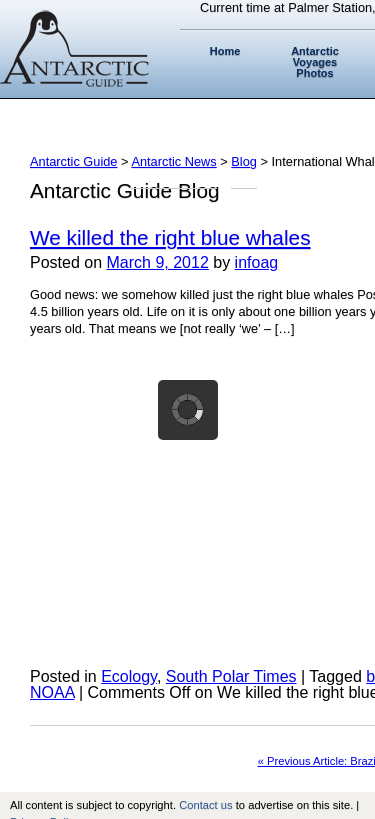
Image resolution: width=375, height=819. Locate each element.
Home (225, 51)
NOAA (52, 692)
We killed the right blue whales (170, 237)
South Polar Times (231, 676)
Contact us (205, 805)
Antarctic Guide (74, 161)
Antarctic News (173, 161)
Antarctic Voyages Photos (315, 62)
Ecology (129, 676)
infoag (257, 262)
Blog (244, 161)
